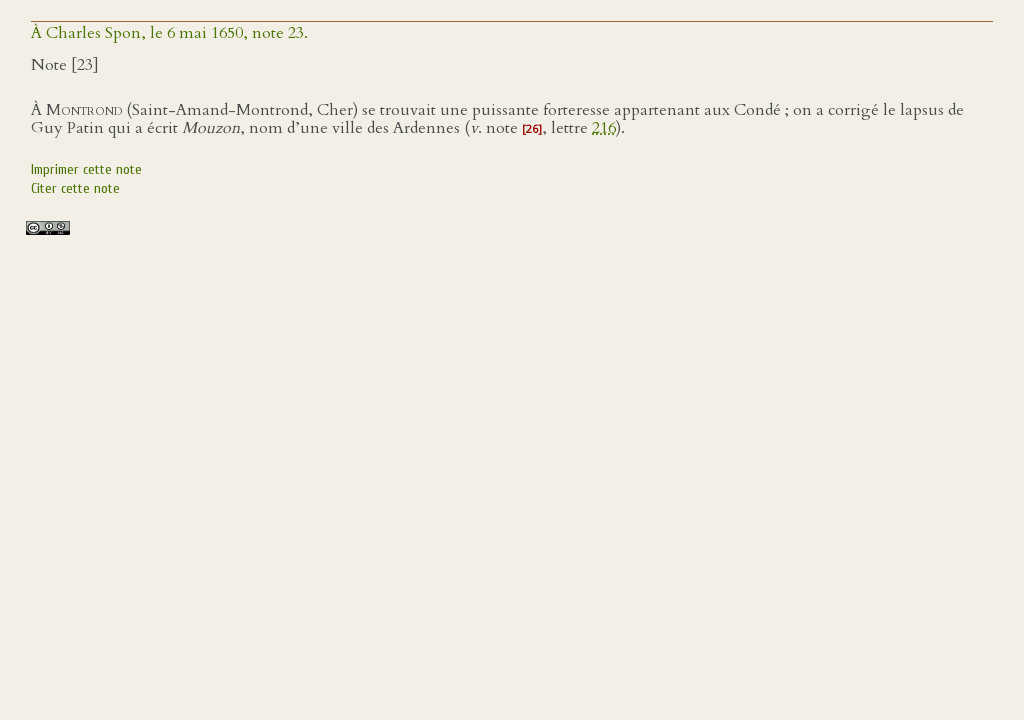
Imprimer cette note (86, 169)
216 (604, 128)
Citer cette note (75, 188)
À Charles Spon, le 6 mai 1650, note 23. (169, 33)
